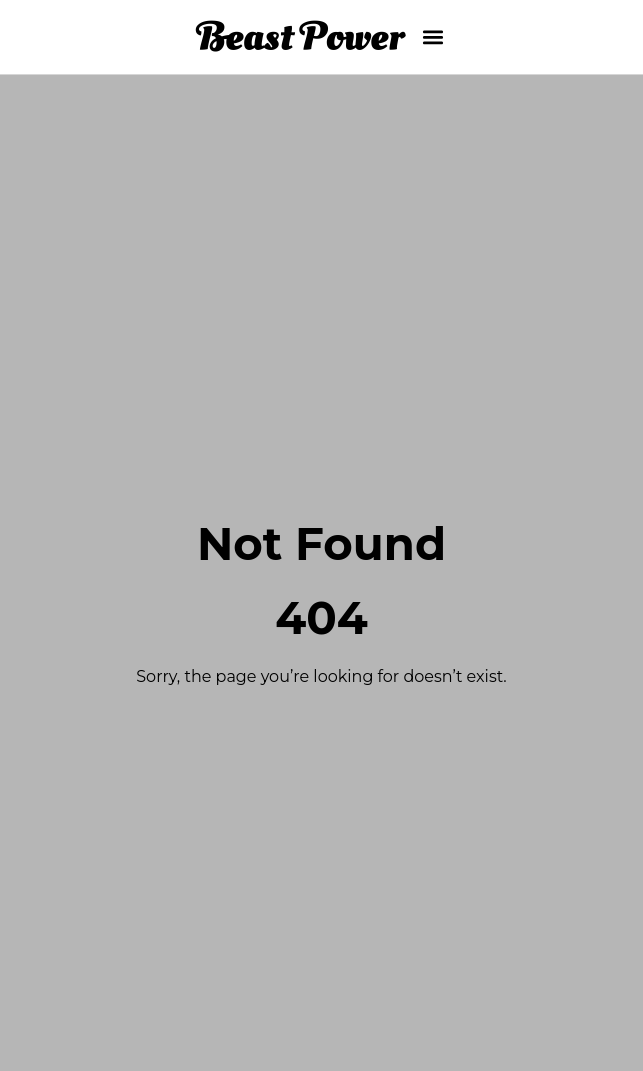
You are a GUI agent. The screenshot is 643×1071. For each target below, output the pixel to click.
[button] (433, 37)
